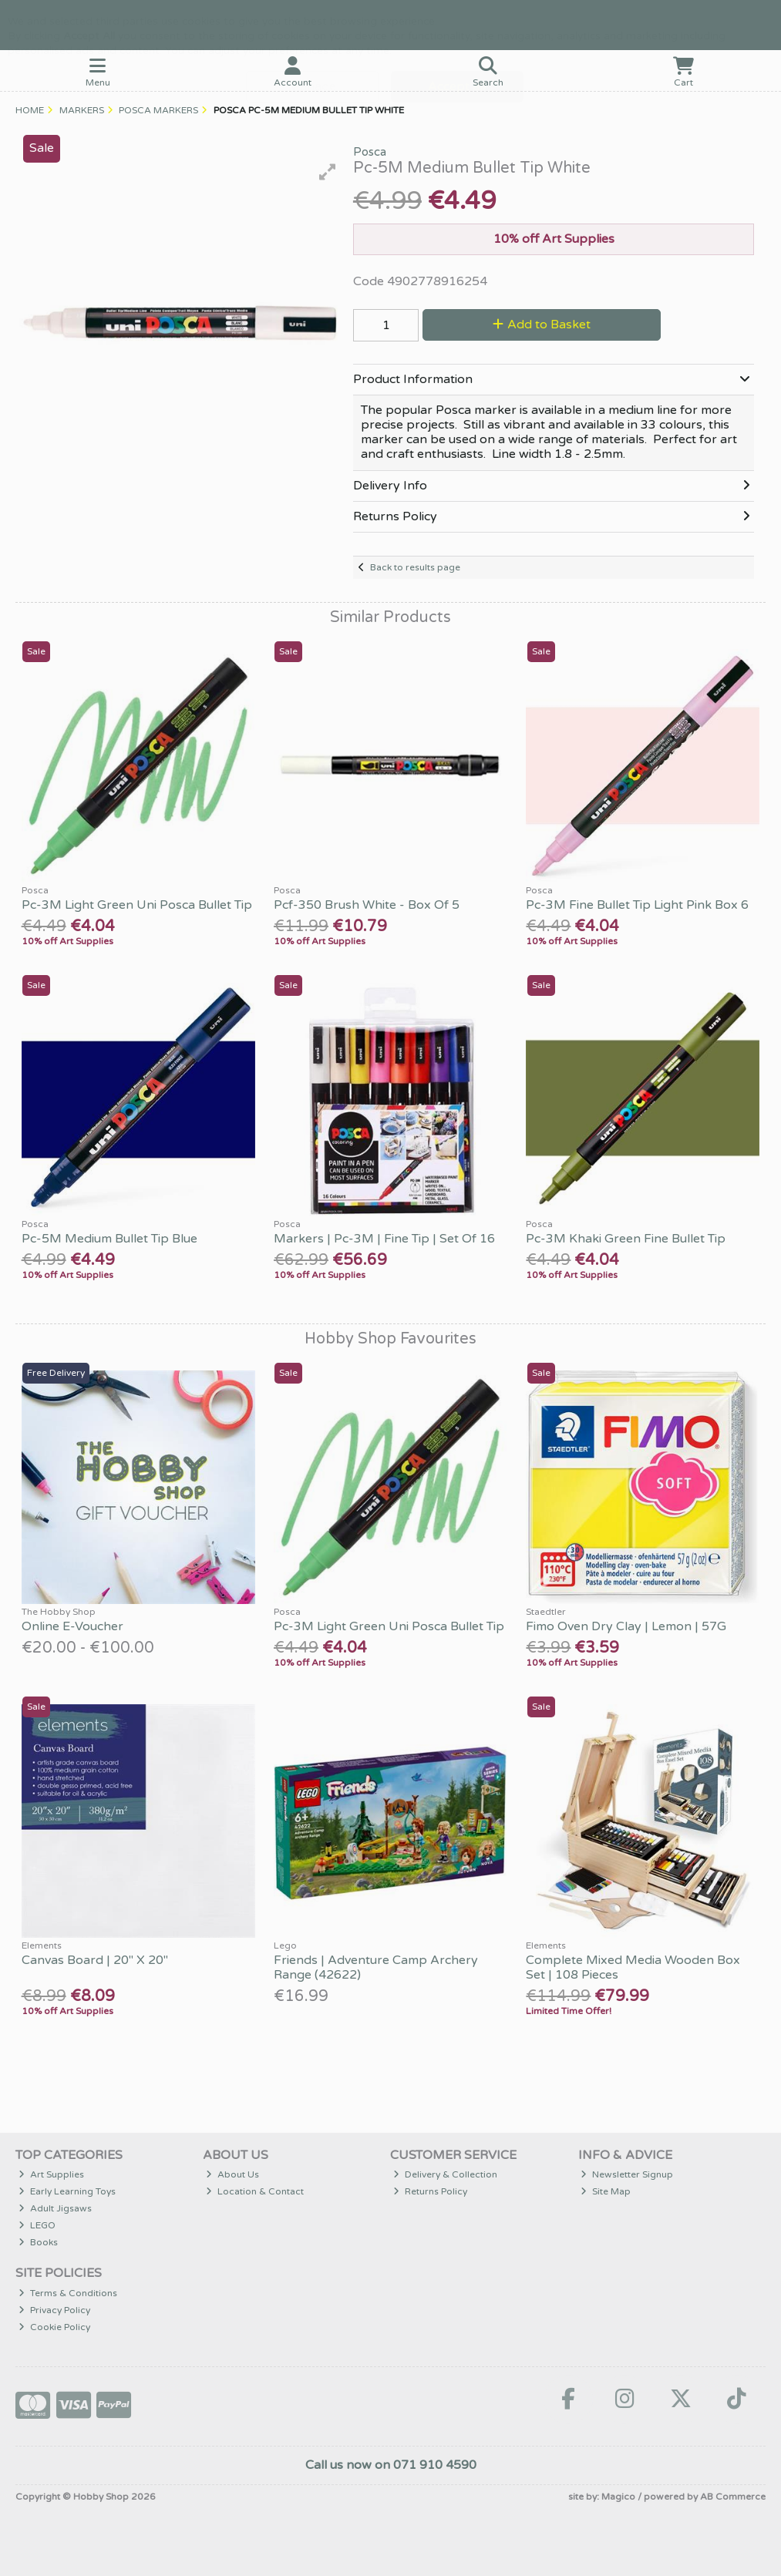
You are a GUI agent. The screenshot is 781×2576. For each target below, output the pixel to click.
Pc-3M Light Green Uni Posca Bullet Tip (137, 905)
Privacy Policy (54, 2310)
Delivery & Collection (445, 2174)
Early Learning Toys (67, 2191)
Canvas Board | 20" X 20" (95, 1960)
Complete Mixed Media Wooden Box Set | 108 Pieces (633, 1967)
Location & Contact (255, 2191)
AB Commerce (733, 2496)
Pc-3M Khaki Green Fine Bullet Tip (625, 1238)
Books (38, 2242)
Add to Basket (542, 324)
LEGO (37, 2225)
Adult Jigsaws (55, 2208)
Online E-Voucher (72, 1626)
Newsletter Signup (627, 2174)
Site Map (606, 2191)
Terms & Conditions (68, 2293)
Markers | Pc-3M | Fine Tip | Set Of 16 (384, 1238)
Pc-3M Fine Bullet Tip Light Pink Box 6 (637, 905)
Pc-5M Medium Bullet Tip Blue (109, 1238)
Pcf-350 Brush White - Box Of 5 (367, 905)
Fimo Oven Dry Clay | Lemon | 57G (626, 1626)
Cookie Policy (54, 2327)
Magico (618, 2496)
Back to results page (415, 567)
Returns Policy (430, 2191)
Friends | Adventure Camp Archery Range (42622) (376, 1967)
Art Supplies (51, 2174)
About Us (232, 2174)
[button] (327, 172)
